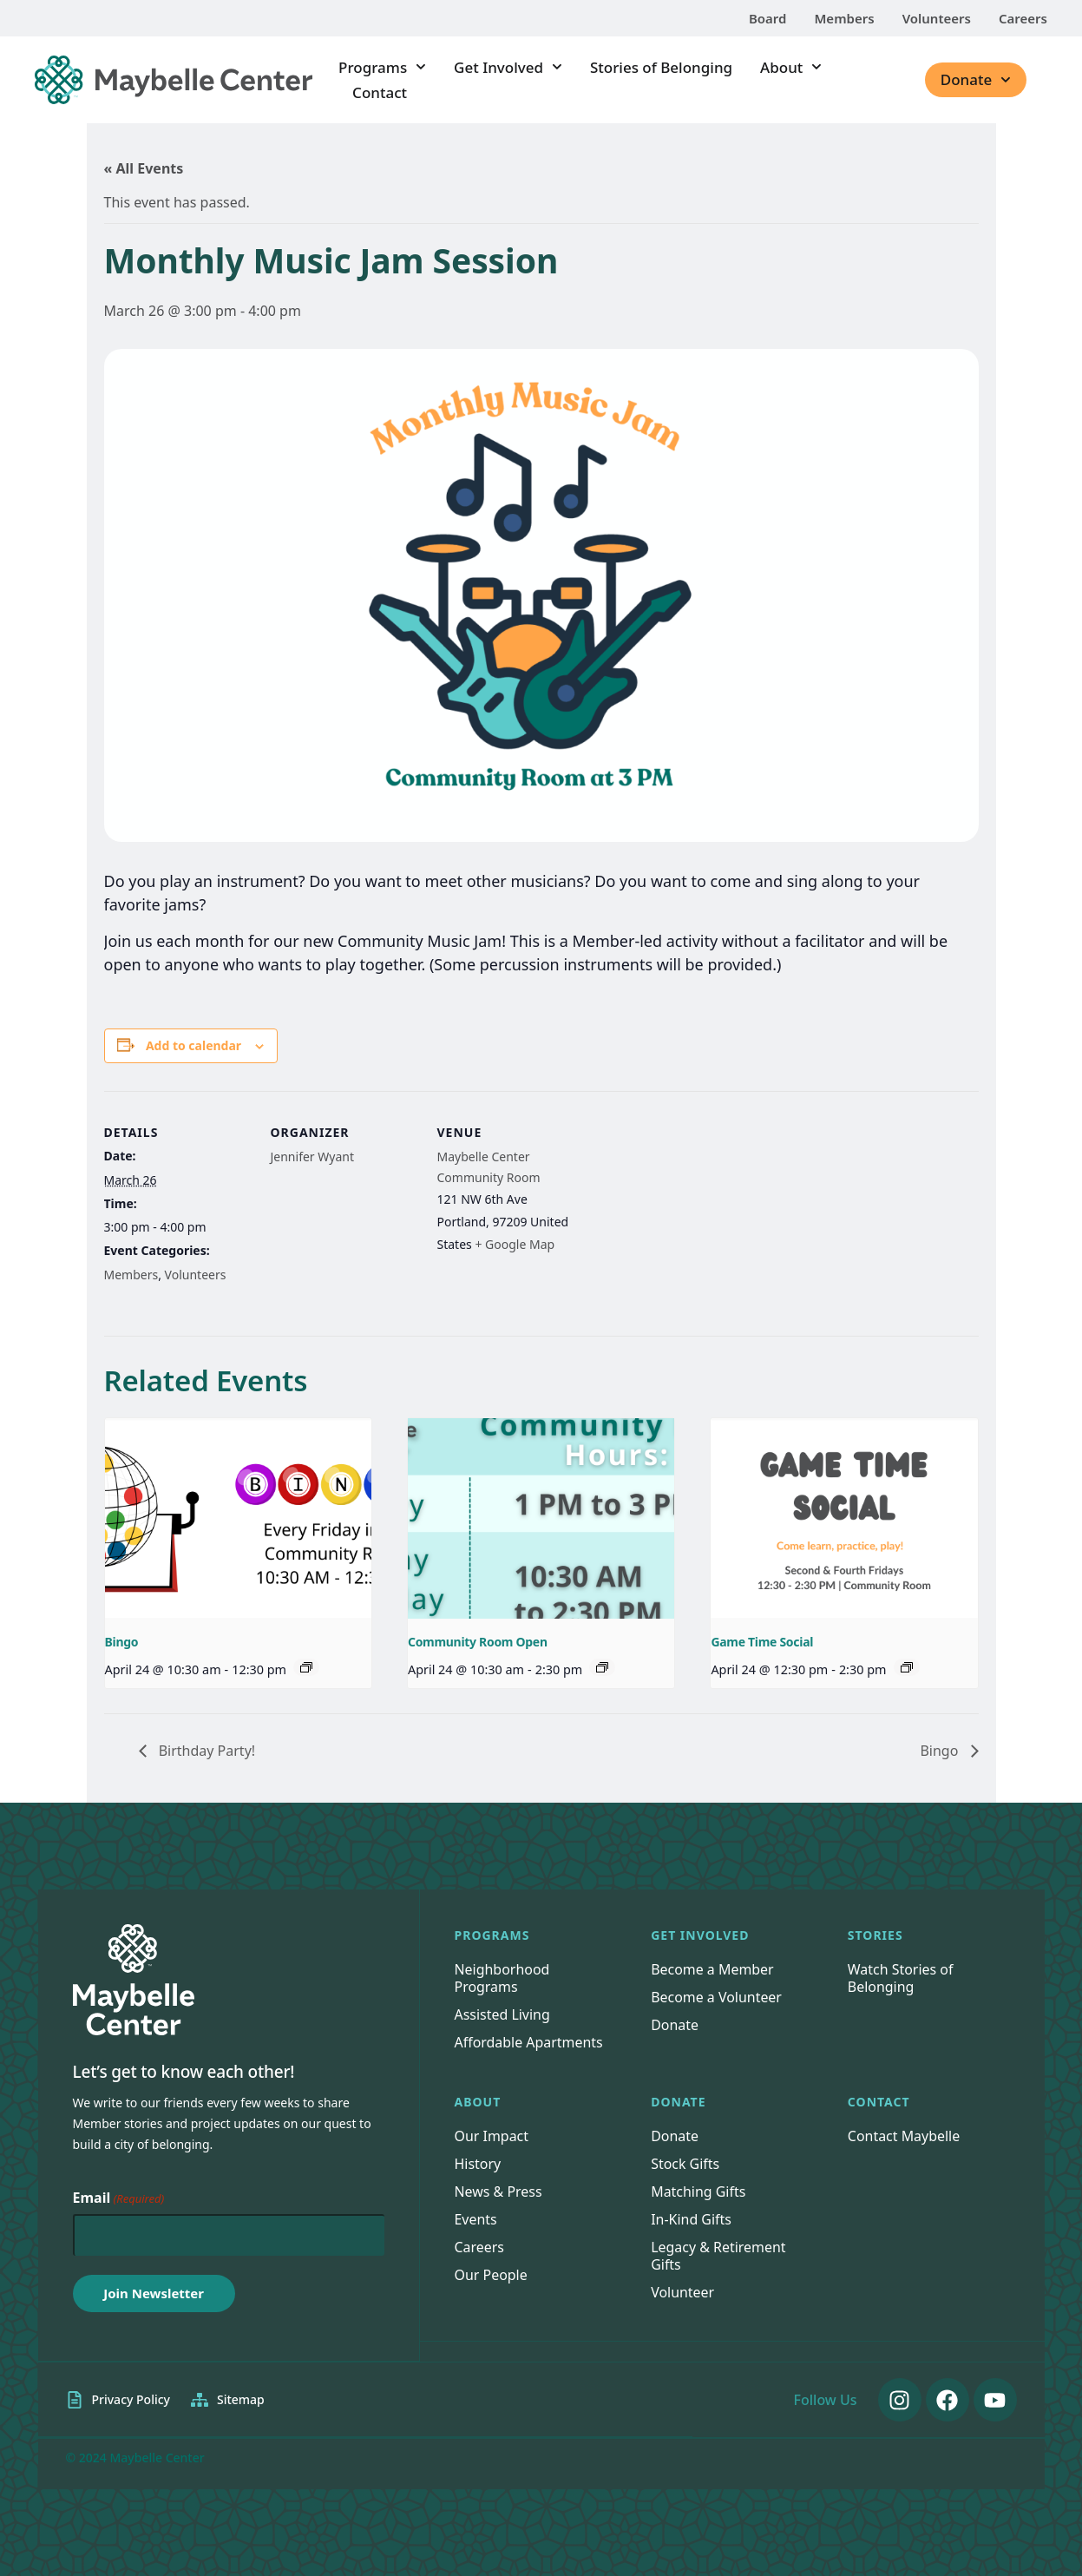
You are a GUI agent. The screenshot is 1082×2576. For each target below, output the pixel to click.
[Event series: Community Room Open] (602, 1667)
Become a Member (712, 1969)
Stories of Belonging (661, 67)
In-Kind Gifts (691, 2219)
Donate (976, 80)
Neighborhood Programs (502, 1978)
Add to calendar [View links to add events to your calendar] (193, 1046)
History (478, 2163)
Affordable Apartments (529, 2042)
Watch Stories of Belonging (901, 1978)
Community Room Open (478, 1641)
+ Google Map (514, 1244)
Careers (1023, 18)
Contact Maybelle (904, 2136)
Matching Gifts (698, 2191)
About (791, 67)
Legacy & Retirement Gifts (718, 2256)
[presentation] (238, 1518)
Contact (379, 92)
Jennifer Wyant (313, 1156)
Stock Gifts (685, 2163)
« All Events (144, 168)
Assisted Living (503, 2014)
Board (768, 18)
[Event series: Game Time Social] (907, 1667)
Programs (382, 67)
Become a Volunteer (716, 1997)
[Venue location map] (695, 1210)
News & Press (498, 2191)
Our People (491, 2274)
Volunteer (682, 2292)
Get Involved (508, 67)
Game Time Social (762, 1641)
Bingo (122, 1641)
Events (476, 2219)
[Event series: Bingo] (306, 1667)
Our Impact (492, 2136)
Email (119, 2198)
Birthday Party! (205, 1750)
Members (844, 18)
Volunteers (936, 18)
